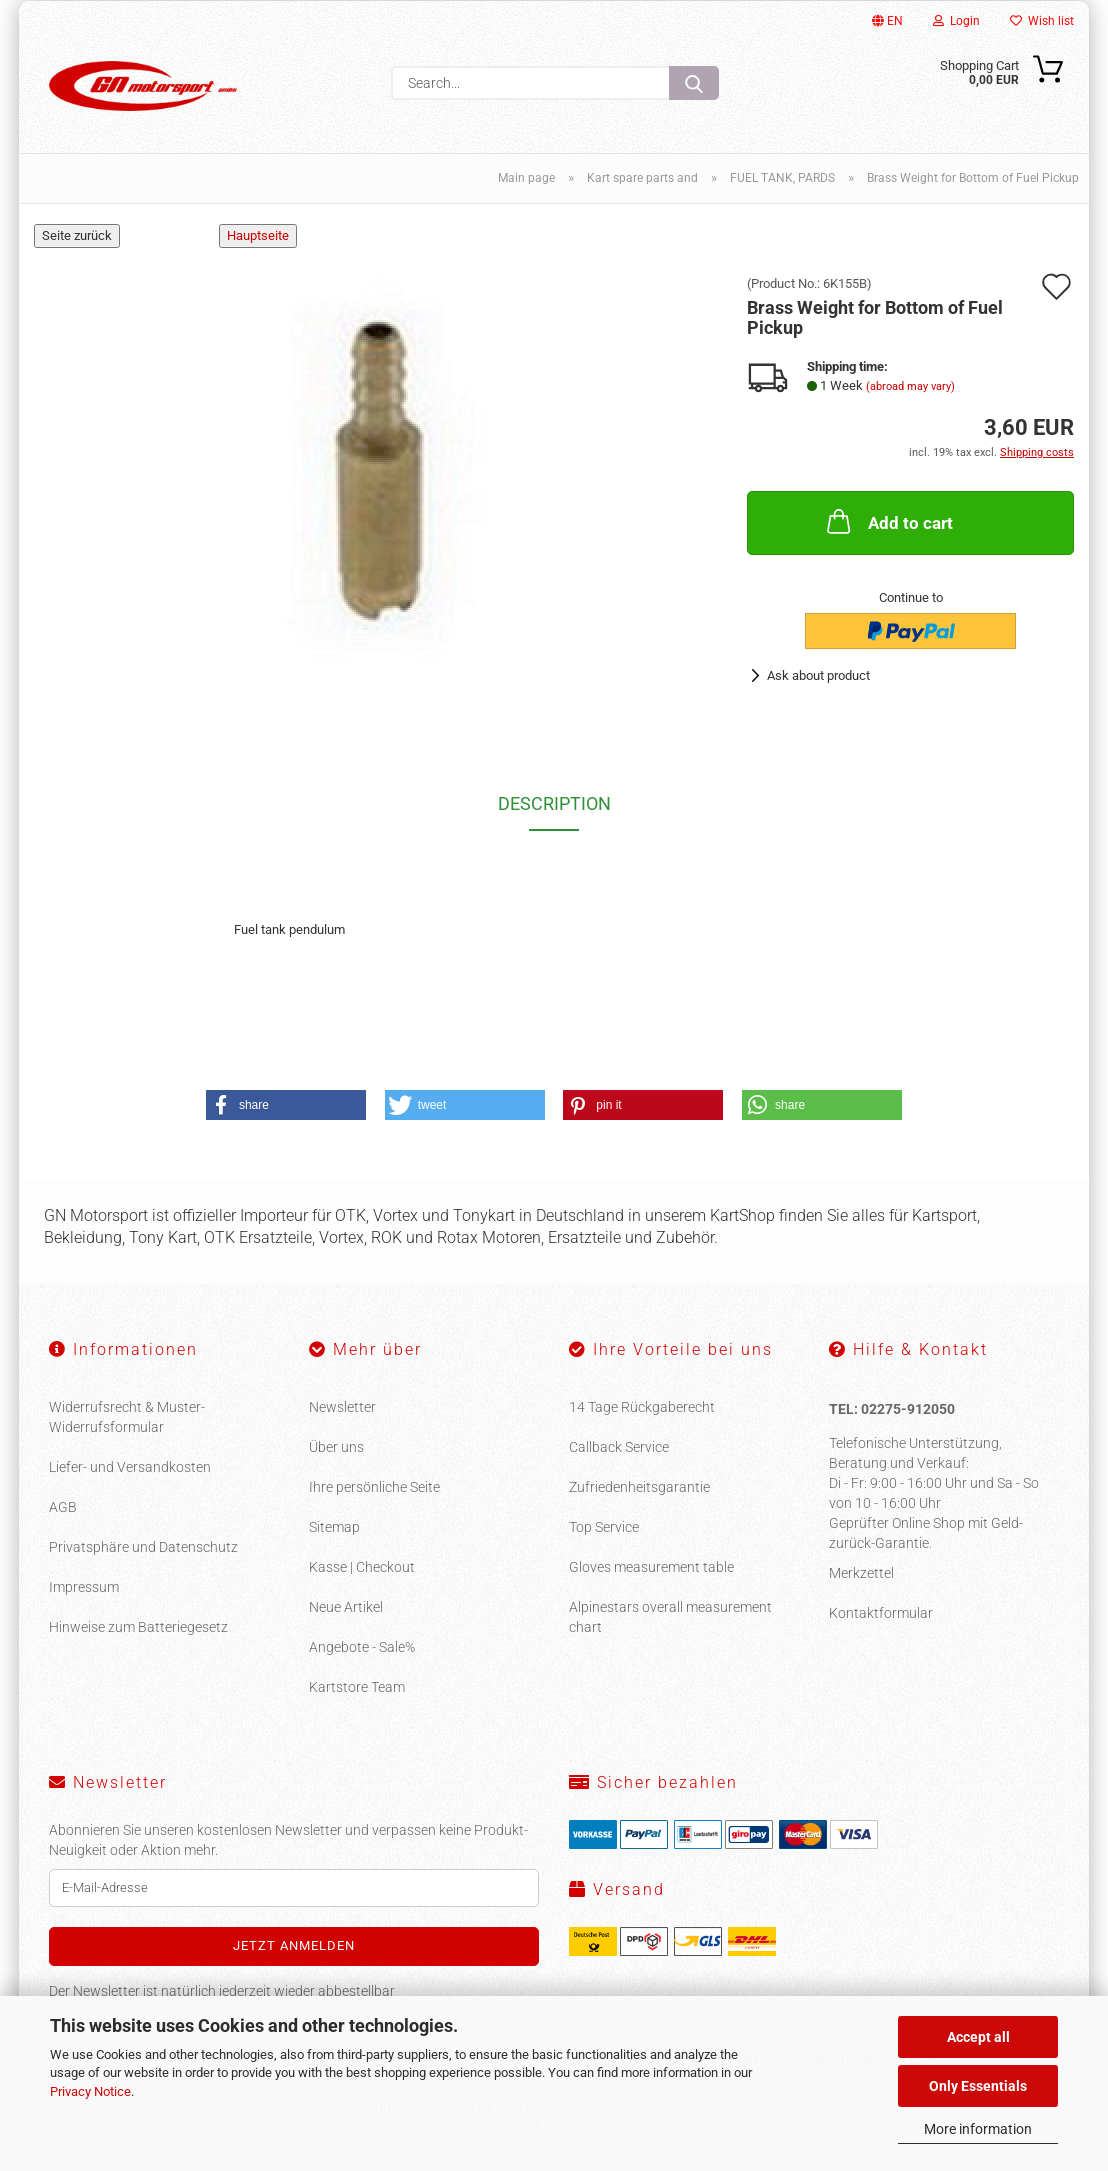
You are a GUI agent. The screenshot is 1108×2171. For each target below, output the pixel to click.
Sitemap (334, 1539)
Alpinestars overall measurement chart (670, 1629)
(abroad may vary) (910, 397)
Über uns (336, 1459)
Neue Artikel (346, 1619)
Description (554, 815)
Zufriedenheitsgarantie (639, 1499)
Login (956, 21)
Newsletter (342, 1419)
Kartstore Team (357, 1699)
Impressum (84, 1599)
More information (978, 2129)
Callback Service (619, 1459)
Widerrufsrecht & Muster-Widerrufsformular (127, 1429)
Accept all (978, 2037)
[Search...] (694, 83)
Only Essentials (978, 2086)
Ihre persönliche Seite (374, 1499)
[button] (286, 1116)
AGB (63, 1519)
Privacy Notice (90, 2091)
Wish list (1042, 21)
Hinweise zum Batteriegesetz (138, 1639)
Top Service (604, 1539)
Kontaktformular (881, 1624)
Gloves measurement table (651, 1579)
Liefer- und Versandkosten (130, 1479)
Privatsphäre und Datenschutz (143, 1559)
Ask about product (818, 687)
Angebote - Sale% (362, 1659)
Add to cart (888, 533)
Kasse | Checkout (362, 1579)
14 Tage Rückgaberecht (642, 1419)
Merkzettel (861, 1584)
